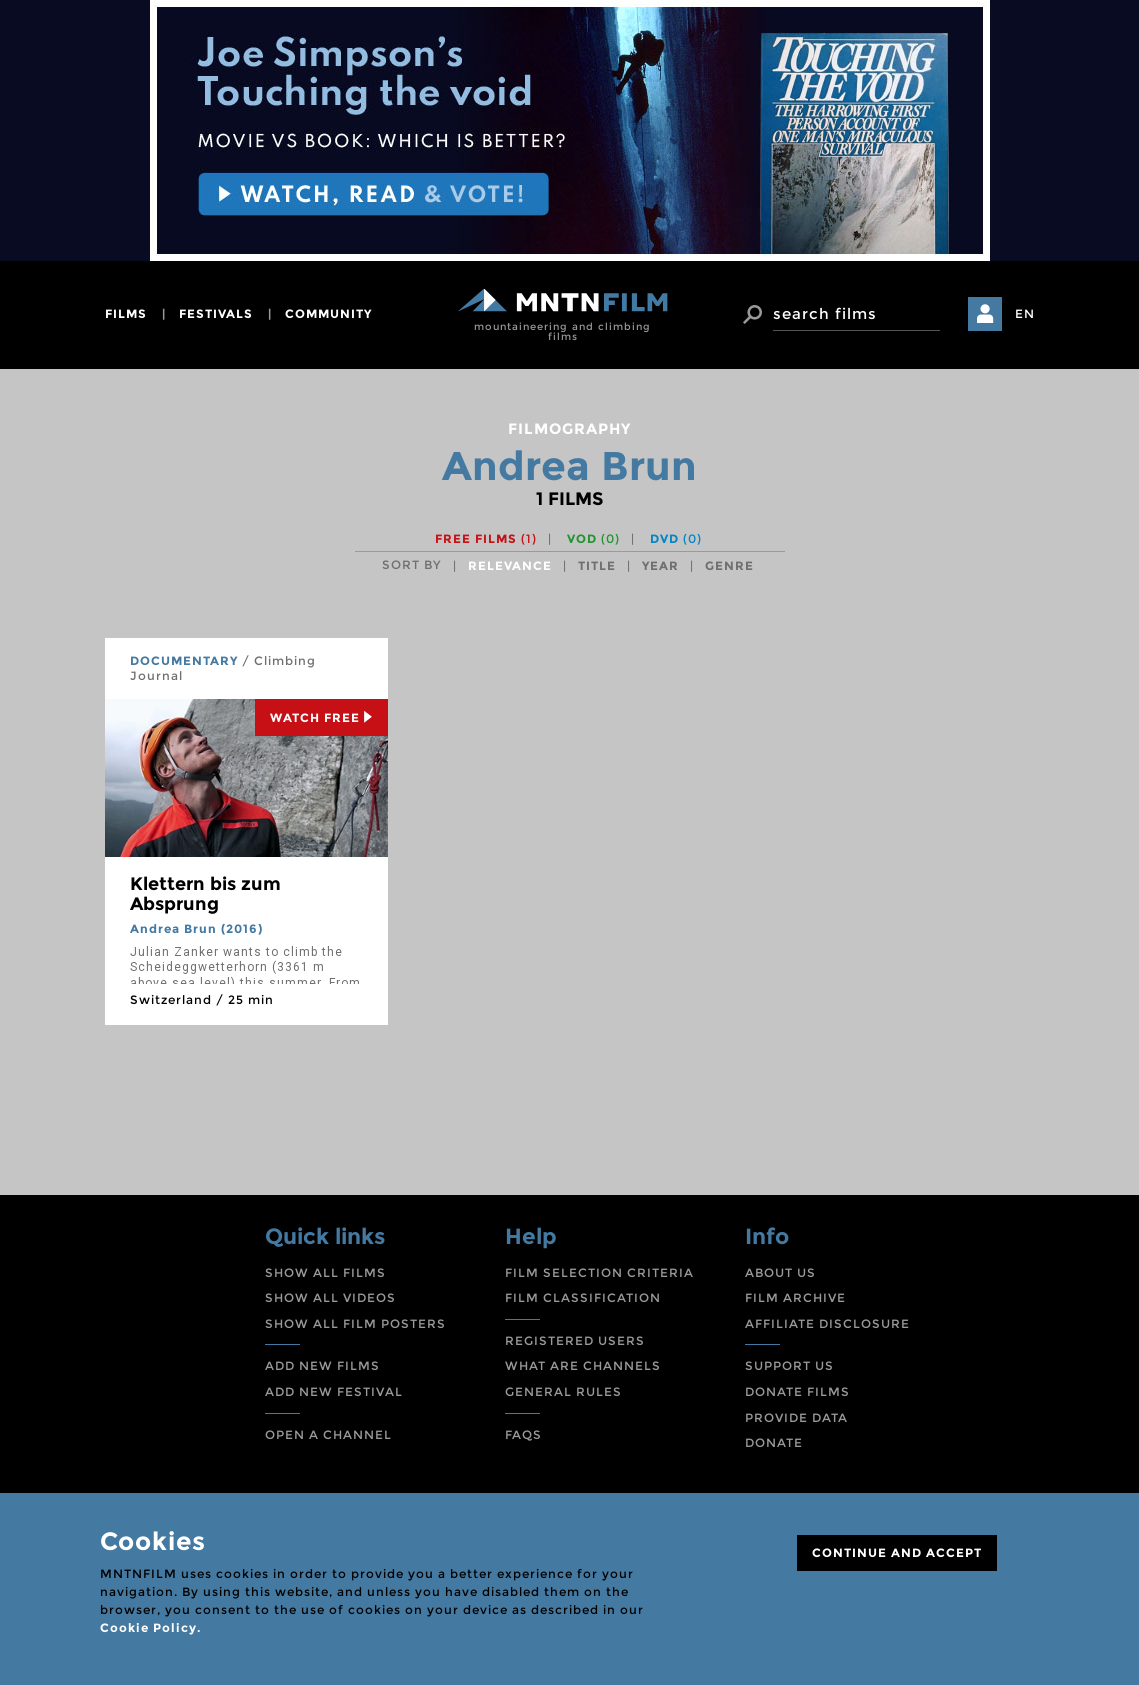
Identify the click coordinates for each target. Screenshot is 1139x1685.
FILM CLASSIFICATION (583, 1297)
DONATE (774, 1442)
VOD (593, 538)
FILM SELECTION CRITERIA (599, 1272)
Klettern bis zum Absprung (205, 894)
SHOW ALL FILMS (325, 1272)
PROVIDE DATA (796, 1417)
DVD (676, 538)
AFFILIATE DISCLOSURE (827, 1323)
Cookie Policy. (150, 1627)
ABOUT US (780, 1272)
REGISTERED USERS (575, 1340)
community (328, 313)
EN (1025, 313)
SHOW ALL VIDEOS (330, 1297)
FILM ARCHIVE (795, 1297)
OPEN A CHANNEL (328, 1434)
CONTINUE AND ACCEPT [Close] (897, 1552)
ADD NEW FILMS (322, 1365)
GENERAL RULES (563, 1391)
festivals (216, 313)
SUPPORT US (789, 1365)
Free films (486, 538)
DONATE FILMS (797, 1391)
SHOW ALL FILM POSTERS (355, 1323)
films (126, 313)
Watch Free (321, 717)
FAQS (523, 1434)
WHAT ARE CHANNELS (583, 1365)
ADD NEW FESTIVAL (334, 1391)
